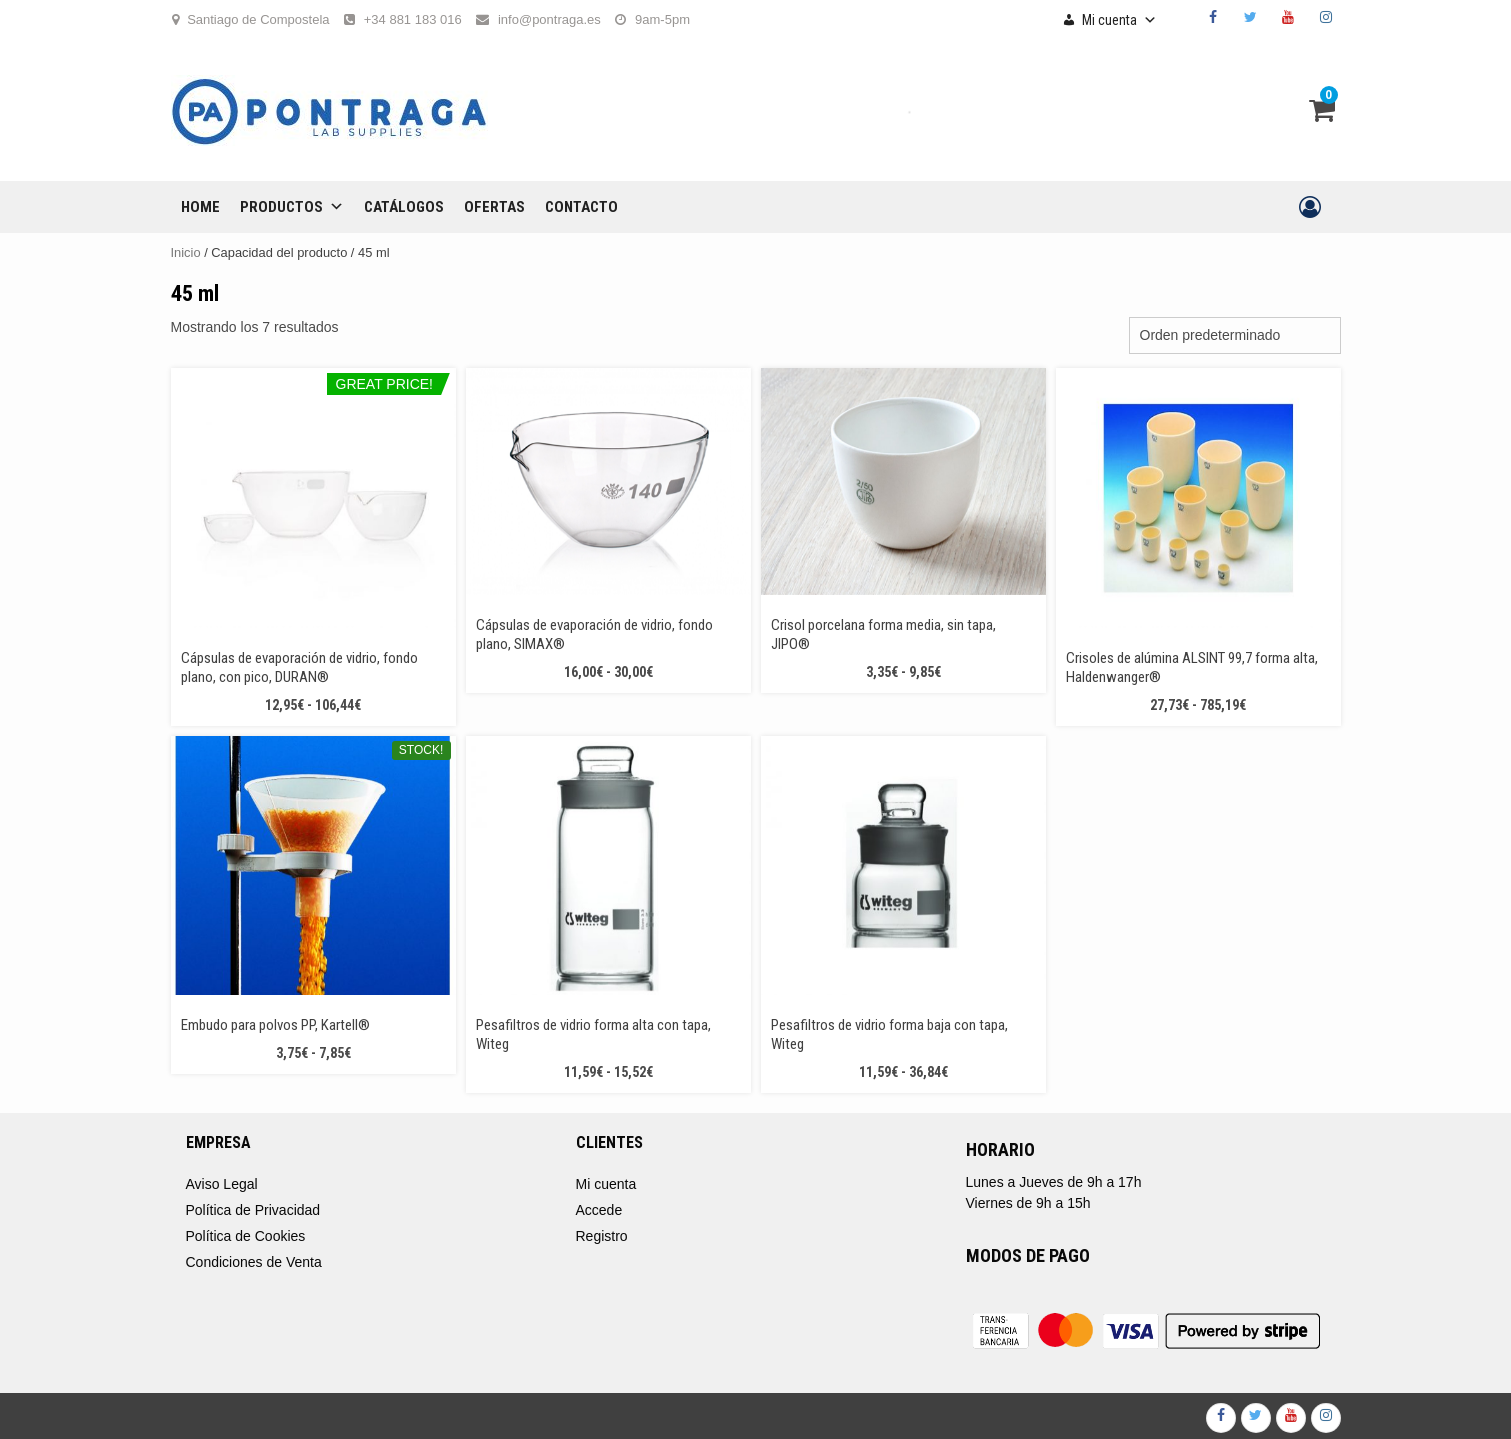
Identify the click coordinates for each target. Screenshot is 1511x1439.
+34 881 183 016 (413, 19)
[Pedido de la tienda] (1235, 335)
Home (200, 207)
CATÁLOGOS (404, 207)
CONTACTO (581, 207)
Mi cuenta (1119, 20)
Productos (292, 207)
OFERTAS (494, 207)
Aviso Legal (222, 1184)
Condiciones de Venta (254, 1262)
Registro (602, 1236)
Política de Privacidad (253, 1210)
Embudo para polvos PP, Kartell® (275, 1025)
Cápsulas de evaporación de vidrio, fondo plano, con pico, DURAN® (299, 667)
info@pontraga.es (549, 19)
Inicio (186, 252)
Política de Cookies (246, 1236)
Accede (599, 1210)
